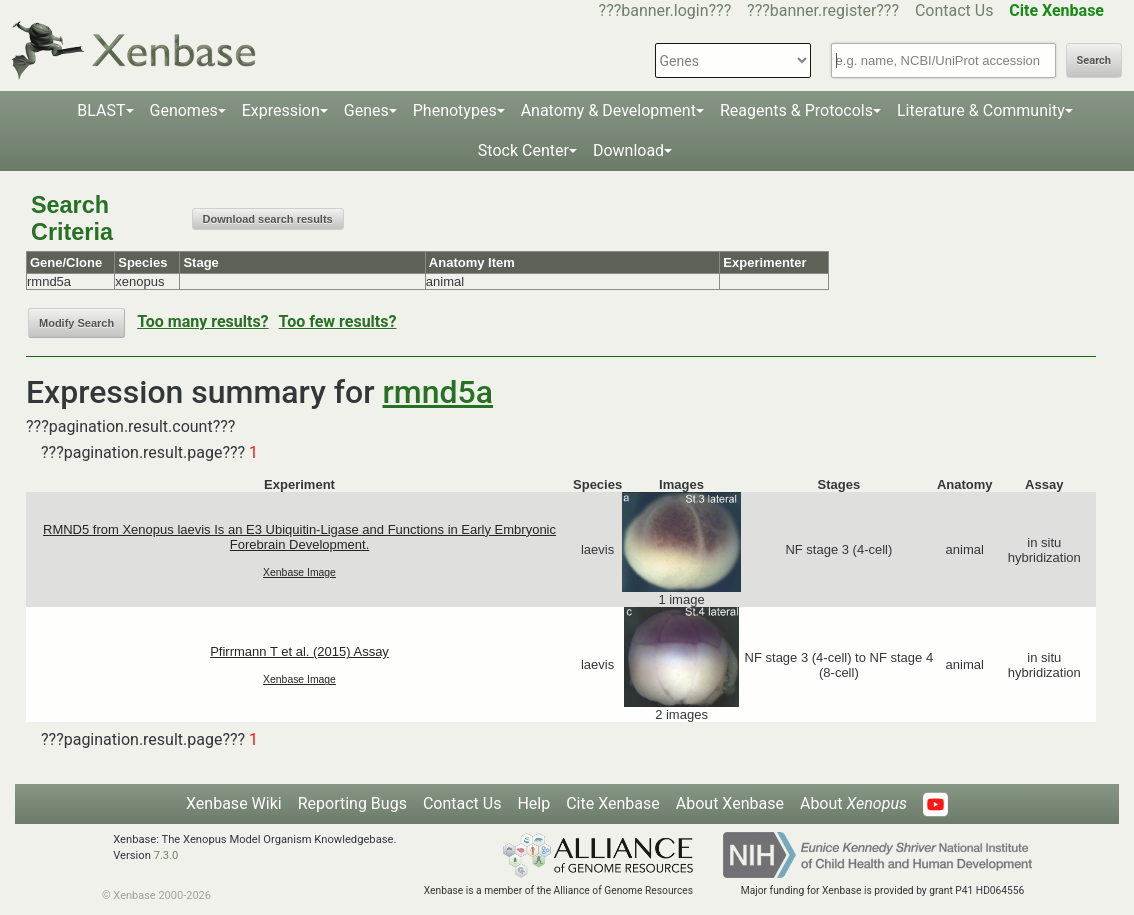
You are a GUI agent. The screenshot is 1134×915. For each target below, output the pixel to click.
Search (1094, 60)
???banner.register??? (823, 10)
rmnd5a (438, 392)
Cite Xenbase (613, 803)
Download (628, 150)
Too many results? (202, 321)
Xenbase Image (299, 572)
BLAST (101, 110)
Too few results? (338, 321)
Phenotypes (455, 110)
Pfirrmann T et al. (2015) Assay (299, 651)
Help (533, 803)
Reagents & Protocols (796, 110)
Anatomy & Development (608, 110)
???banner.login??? (665, 10)
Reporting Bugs (352, 803)
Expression (281, 110)
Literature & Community (981, 110)
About (853, 803)
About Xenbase (730, 803)
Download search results (268, 219)
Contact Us (954, 10)
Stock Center (523, 150)
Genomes (184, 110)
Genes (366, 110)
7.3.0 (166, 855)
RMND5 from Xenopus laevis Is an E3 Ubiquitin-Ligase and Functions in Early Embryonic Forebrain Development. (299, 537)
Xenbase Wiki (234, 803)
